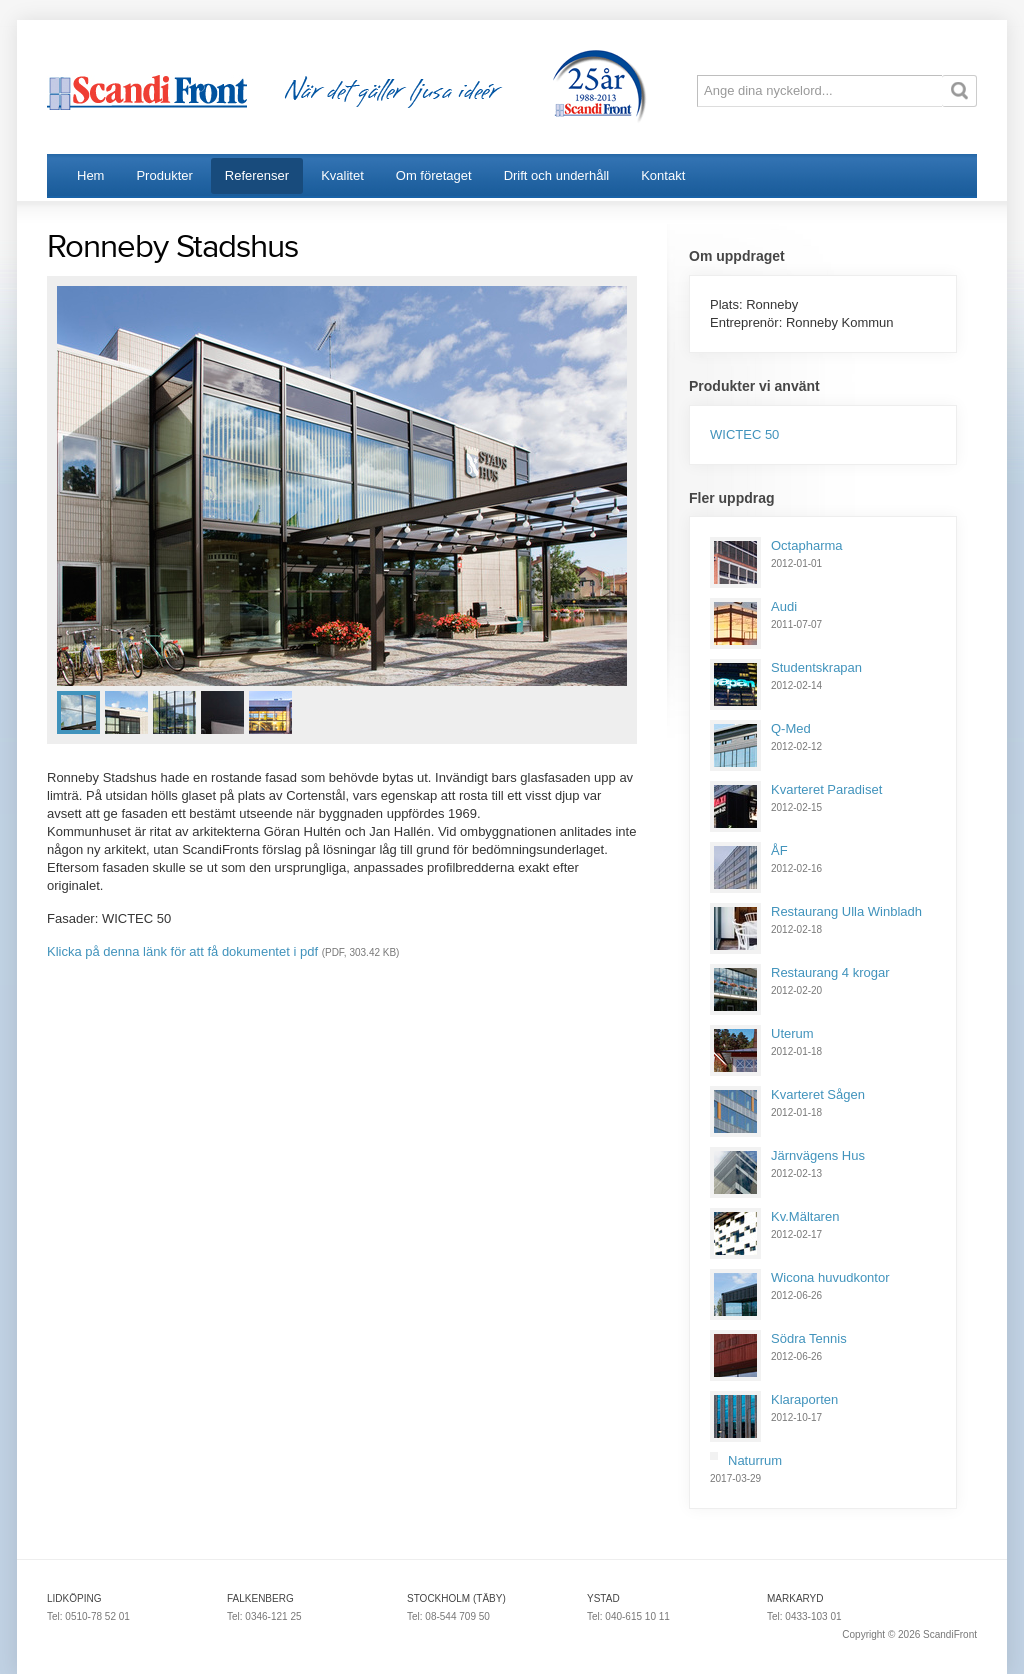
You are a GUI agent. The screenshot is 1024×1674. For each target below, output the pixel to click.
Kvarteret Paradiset (826, 789)
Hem (90, 175)
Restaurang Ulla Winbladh (846, 911)
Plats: (728, 304)
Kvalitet (342, 175)
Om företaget (434, 175)
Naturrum (755, 1460)
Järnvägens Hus (818, 1155)
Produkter (164, 175)
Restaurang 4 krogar (830, 972)
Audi (784, 606)
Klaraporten (804, 1399)
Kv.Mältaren (805, 1216)
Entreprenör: (748, 322)
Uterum (792, 1033)
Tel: (56, 1616)
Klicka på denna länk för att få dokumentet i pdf (182, 951)
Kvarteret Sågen (818, 1094)
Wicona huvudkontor (830, 1277)
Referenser (257, 175)
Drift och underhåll (557, 175)
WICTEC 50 (744, 434)
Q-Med (791, 728)
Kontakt (663, 175)
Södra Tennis (809, 1338)
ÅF (779, 850)
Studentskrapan (816, 667)
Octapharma (807, 545)
